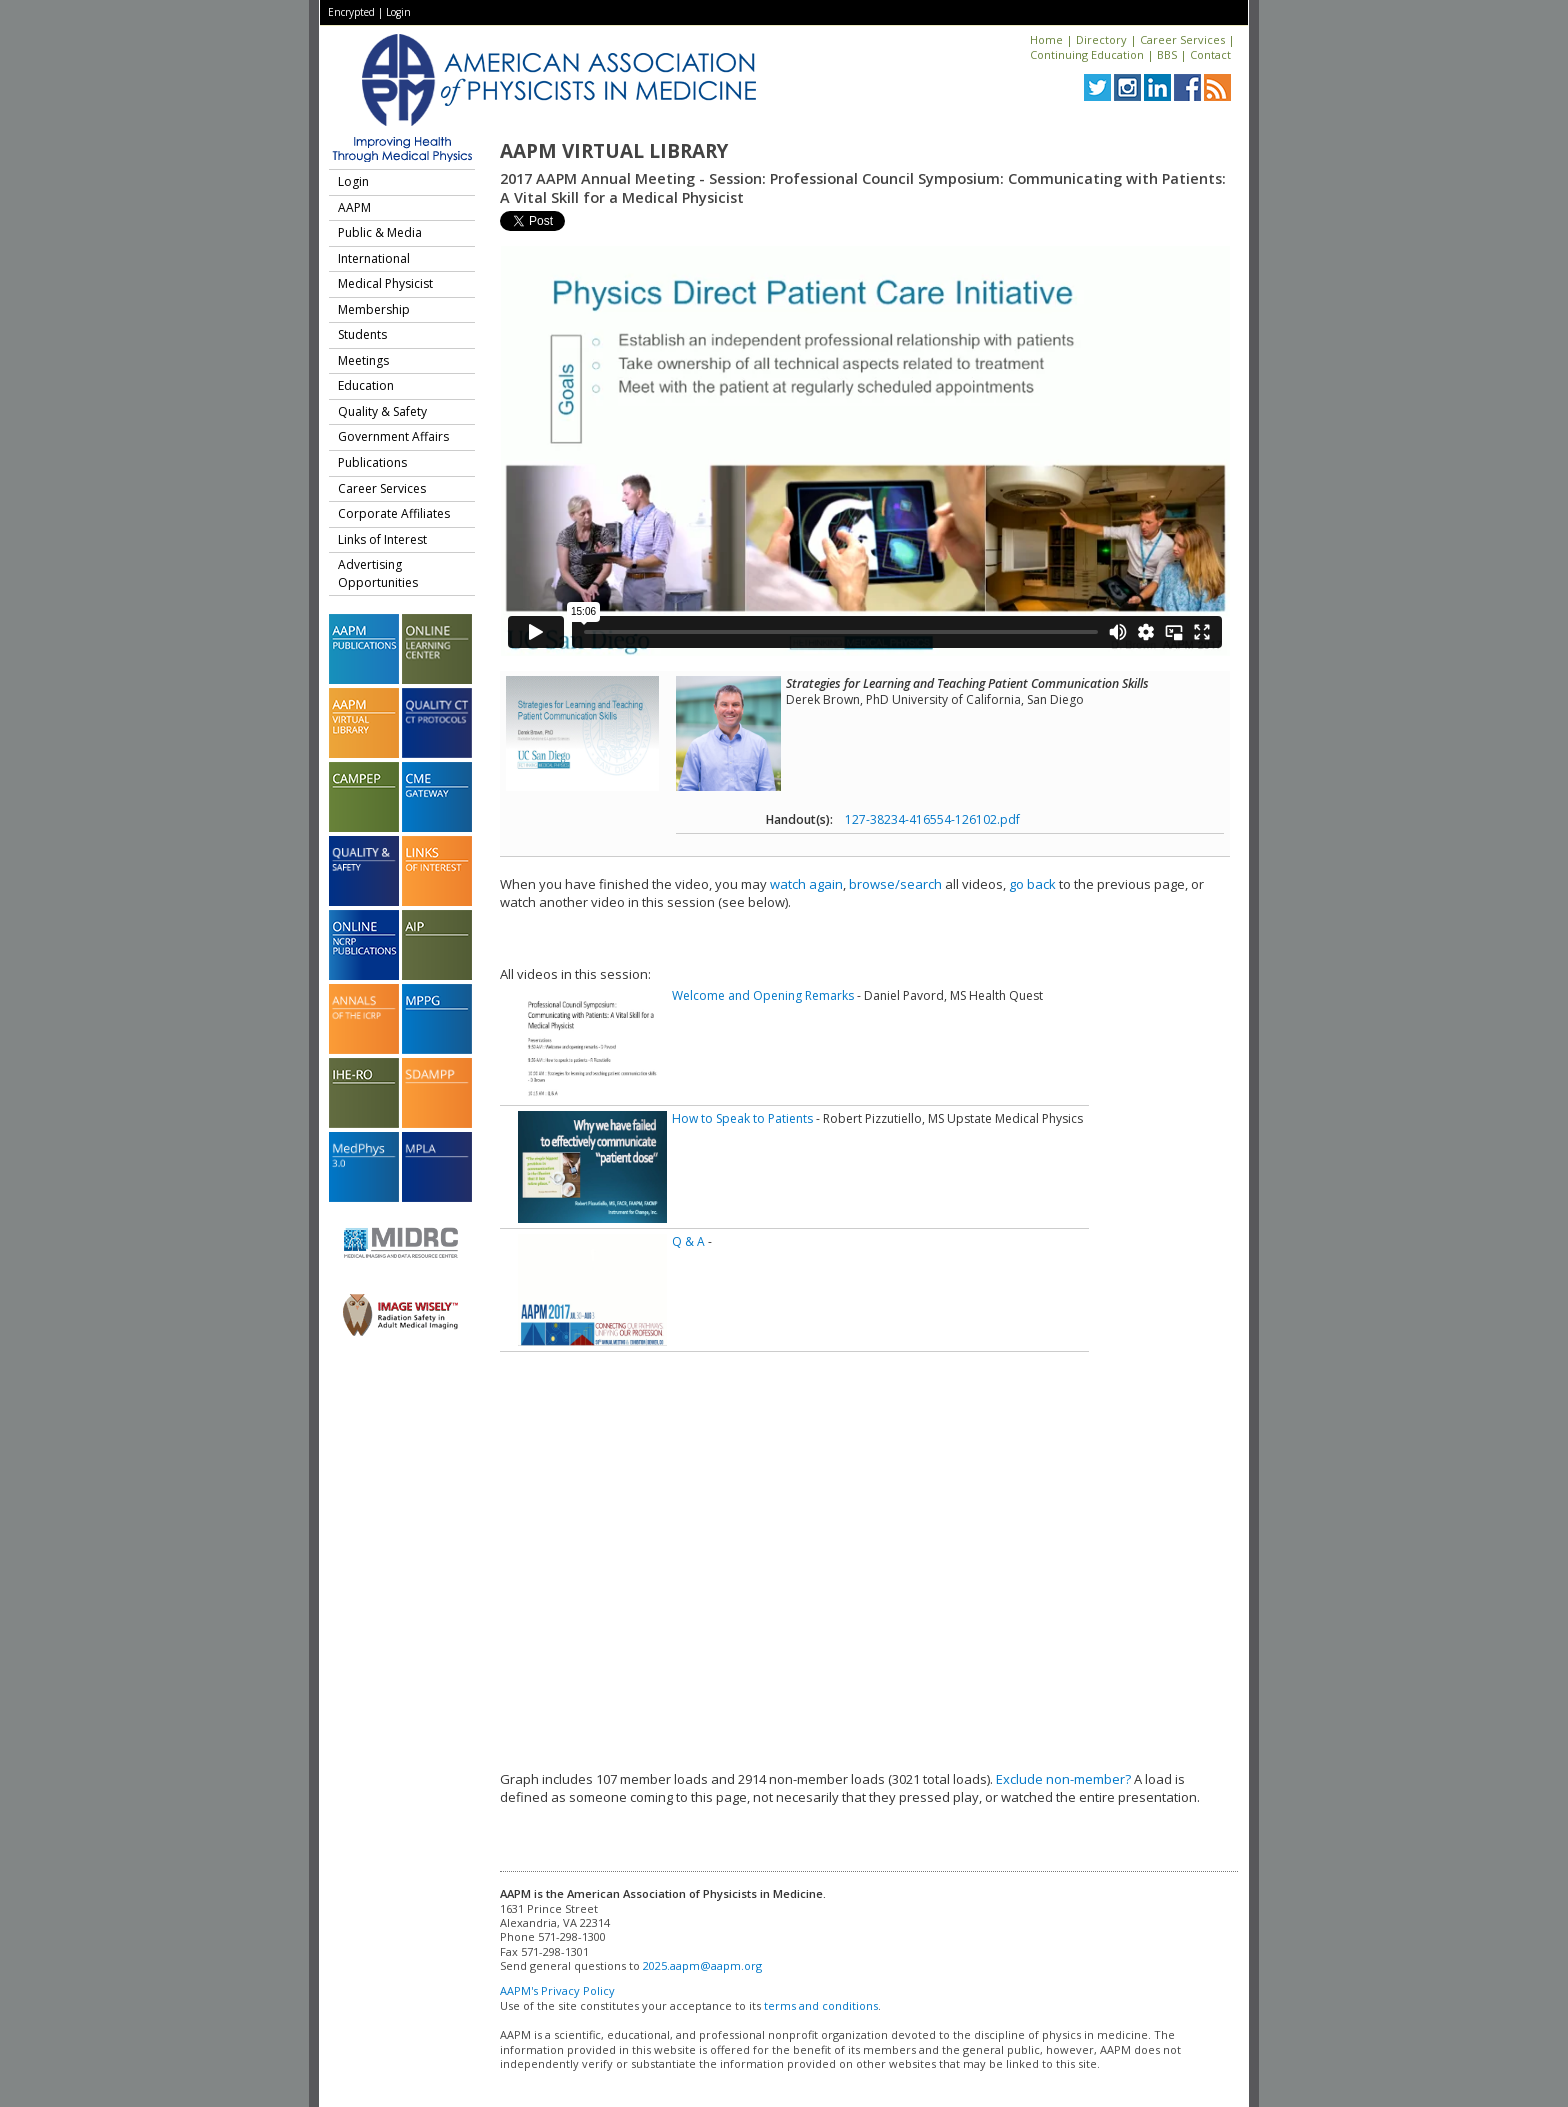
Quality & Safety (382, 411)
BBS (1167, 54)
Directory (1101, 39)
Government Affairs (393, 436)
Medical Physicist (385, 283)
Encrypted (351, 12)
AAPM (354, 207)
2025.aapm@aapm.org (702, 1965)
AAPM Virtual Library (614, 151)
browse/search (895, 884)
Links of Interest (382, 539)
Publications (372, 462)
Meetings (363, 360)
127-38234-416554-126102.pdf (932, 819)
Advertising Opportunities (378, 573)
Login (398, 12)
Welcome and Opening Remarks (763, 995)
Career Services (1182, 39)
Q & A (688, 1241)
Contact (1210, 54)
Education (366, 385)
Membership (374, 309)
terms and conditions (821, 2005)
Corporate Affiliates (394, 513)
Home (1046, 39)
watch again (806, 884)
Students (362, 334)
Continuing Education (1087, 54)
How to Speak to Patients (742, 1118)
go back (1032, 884)
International (374, 258)
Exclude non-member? (1063, 1779)
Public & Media (380, 232)
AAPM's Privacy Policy (557, 1990)
